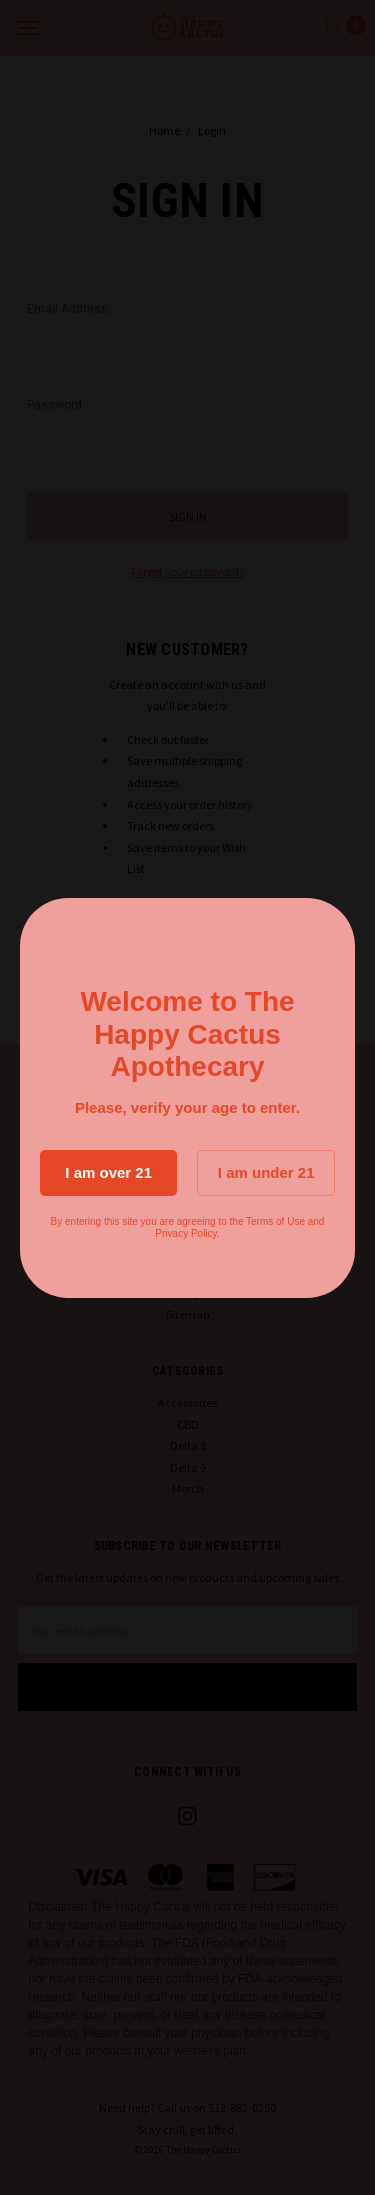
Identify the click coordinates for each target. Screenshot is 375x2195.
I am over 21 (108, 1172)
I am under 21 (266, 1172)
